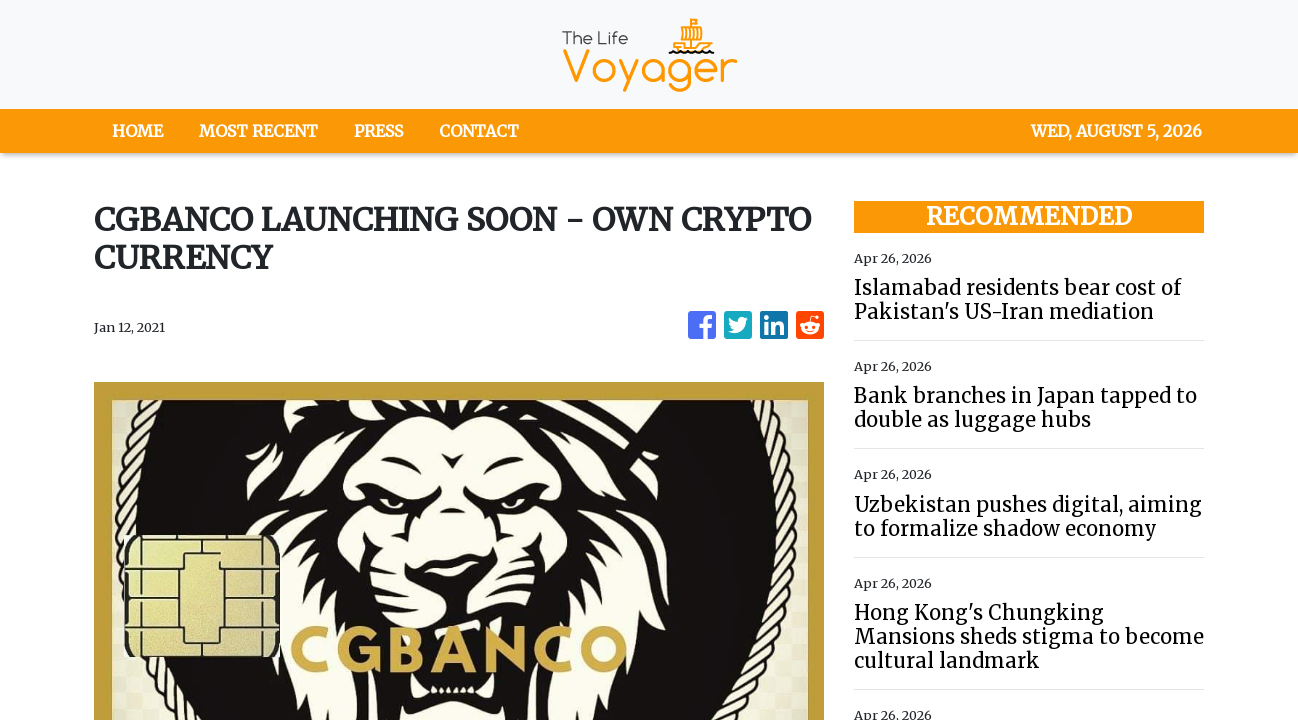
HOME (137, 131)
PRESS (378, 131)
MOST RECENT (258, 131)
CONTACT (479, 131)
